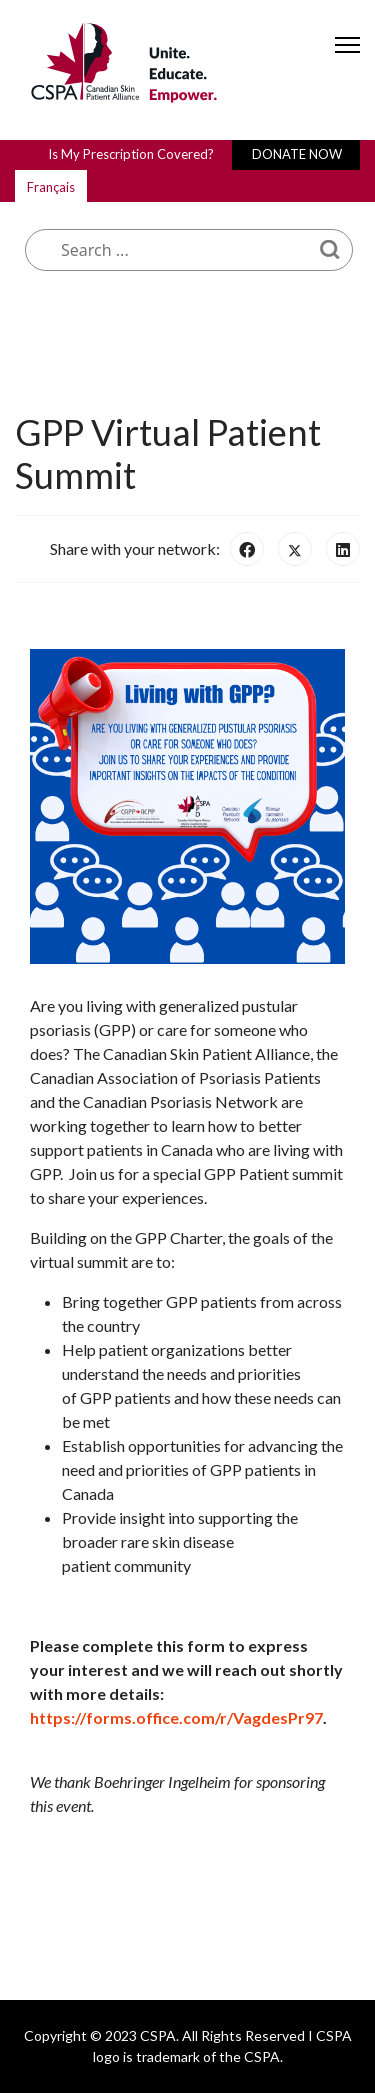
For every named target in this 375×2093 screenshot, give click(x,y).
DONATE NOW (297, 154)
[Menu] (347, 62)
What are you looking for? (170, 182)
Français (51, 187)
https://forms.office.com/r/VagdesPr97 (176, 1717)
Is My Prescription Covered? (131, 154)
